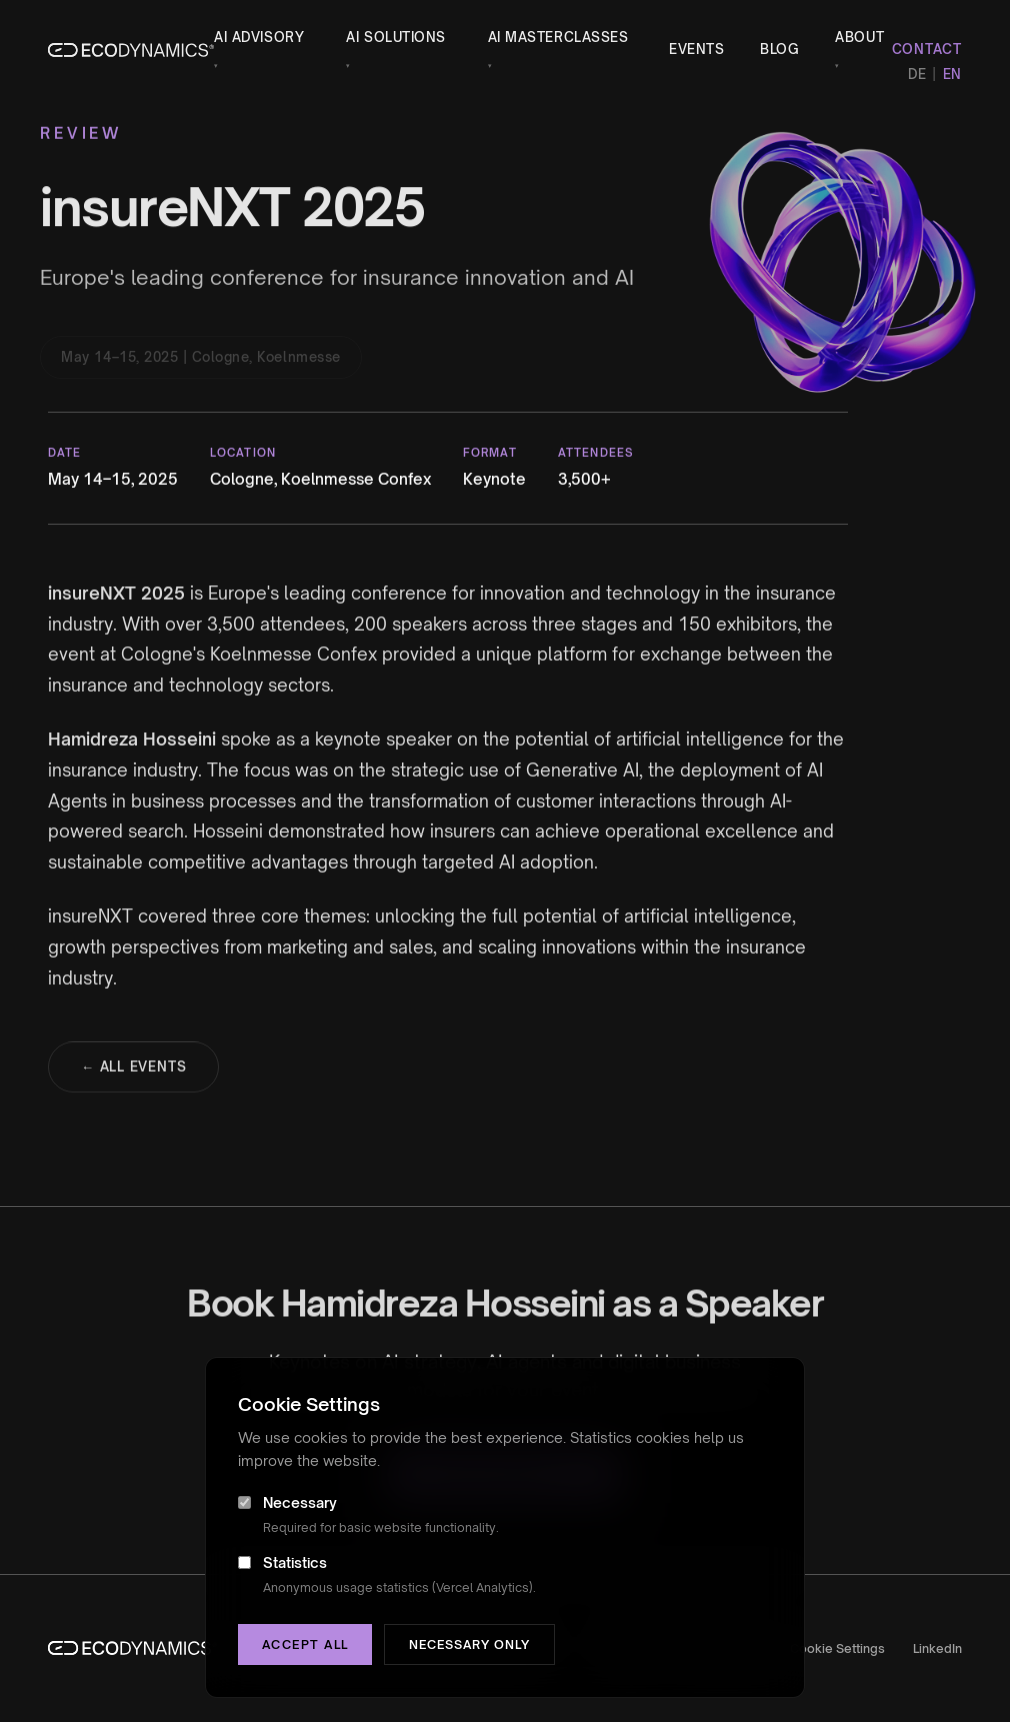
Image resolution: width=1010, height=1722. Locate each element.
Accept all (305, 1644)
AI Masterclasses (558, 49)
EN (952, 74)
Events (696, 49)
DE (917, 74)
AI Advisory (259, 49)
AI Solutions (395, 49)
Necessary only (469, 1644)
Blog (779, 49)
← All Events (133, 1072)
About (859, 49)
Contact (927, 49)
